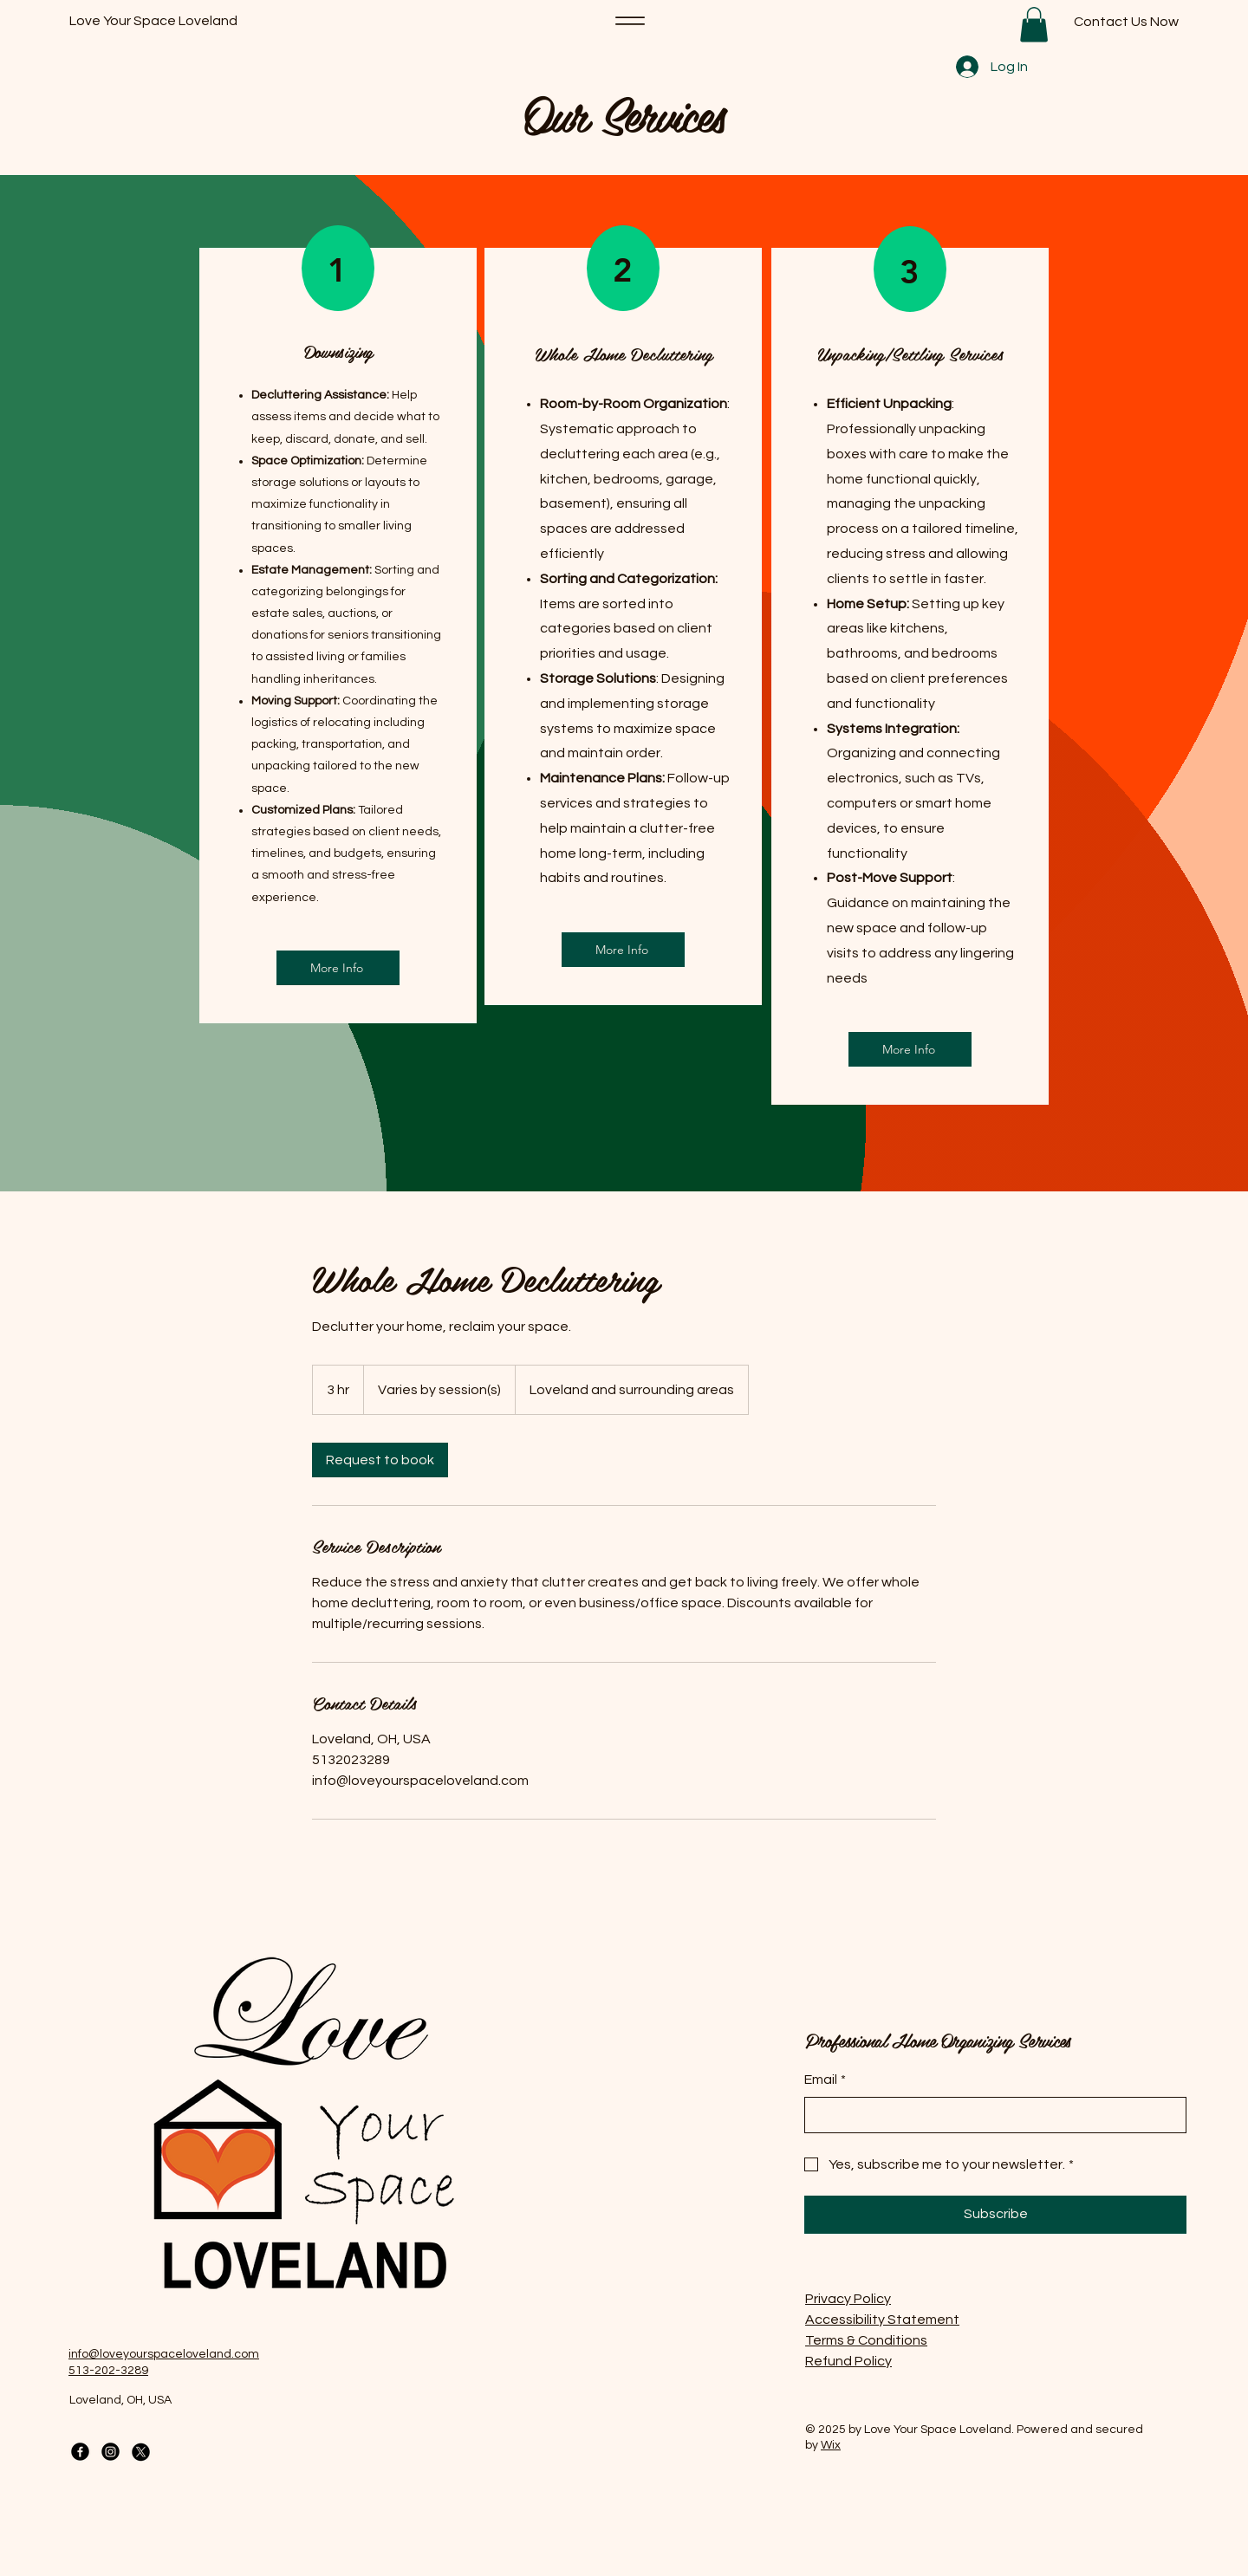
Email (825, 2079)
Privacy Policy (848, 2299)
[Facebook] (80, 2451)
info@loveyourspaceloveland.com (163, 2354)
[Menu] (630, 21)
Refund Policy (848, 2361)
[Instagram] (110, 2451)
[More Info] (338, 968)
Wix (831, 2445)
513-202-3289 (108, 2371)
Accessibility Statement (882, 2319)
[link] (380, 1460)
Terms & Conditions (866, 2340)
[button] (1034, 24)
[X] (141, 2451)
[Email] (990, 2115)
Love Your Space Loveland (153, 21)
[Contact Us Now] (1089, 22)
